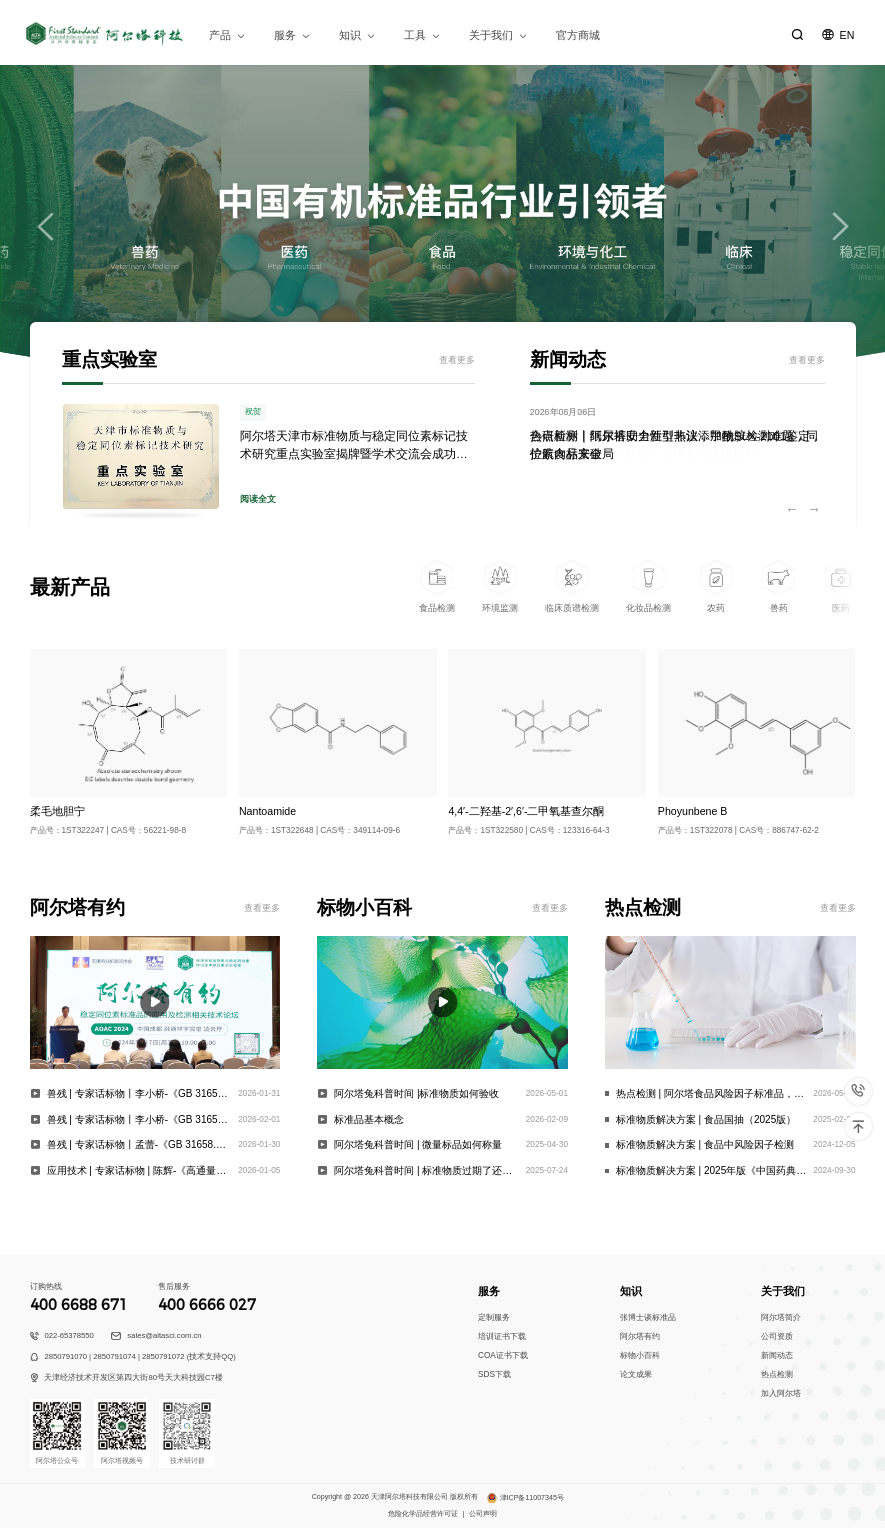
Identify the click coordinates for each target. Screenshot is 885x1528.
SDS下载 (494, 1374)
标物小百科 (640, 1355)
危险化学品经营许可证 (423, 1514)
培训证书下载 (502, 1336)
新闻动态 (777, 1355)
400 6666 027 (207, 1305)
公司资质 (777, 1336)
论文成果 (636, 1374)
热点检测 (777, 1374)
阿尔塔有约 (640, 1336)
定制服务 (494, 1317)
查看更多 (457, 360)
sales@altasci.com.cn (164, 1335)
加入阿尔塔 (781, 1393)
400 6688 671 (79, 1305)
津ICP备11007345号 (532, 1498)
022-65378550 (68, 1335)
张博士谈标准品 (648, 1317)
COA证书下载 (503, 1355)
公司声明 (483, 1514)
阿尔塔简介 (781, 1317)
